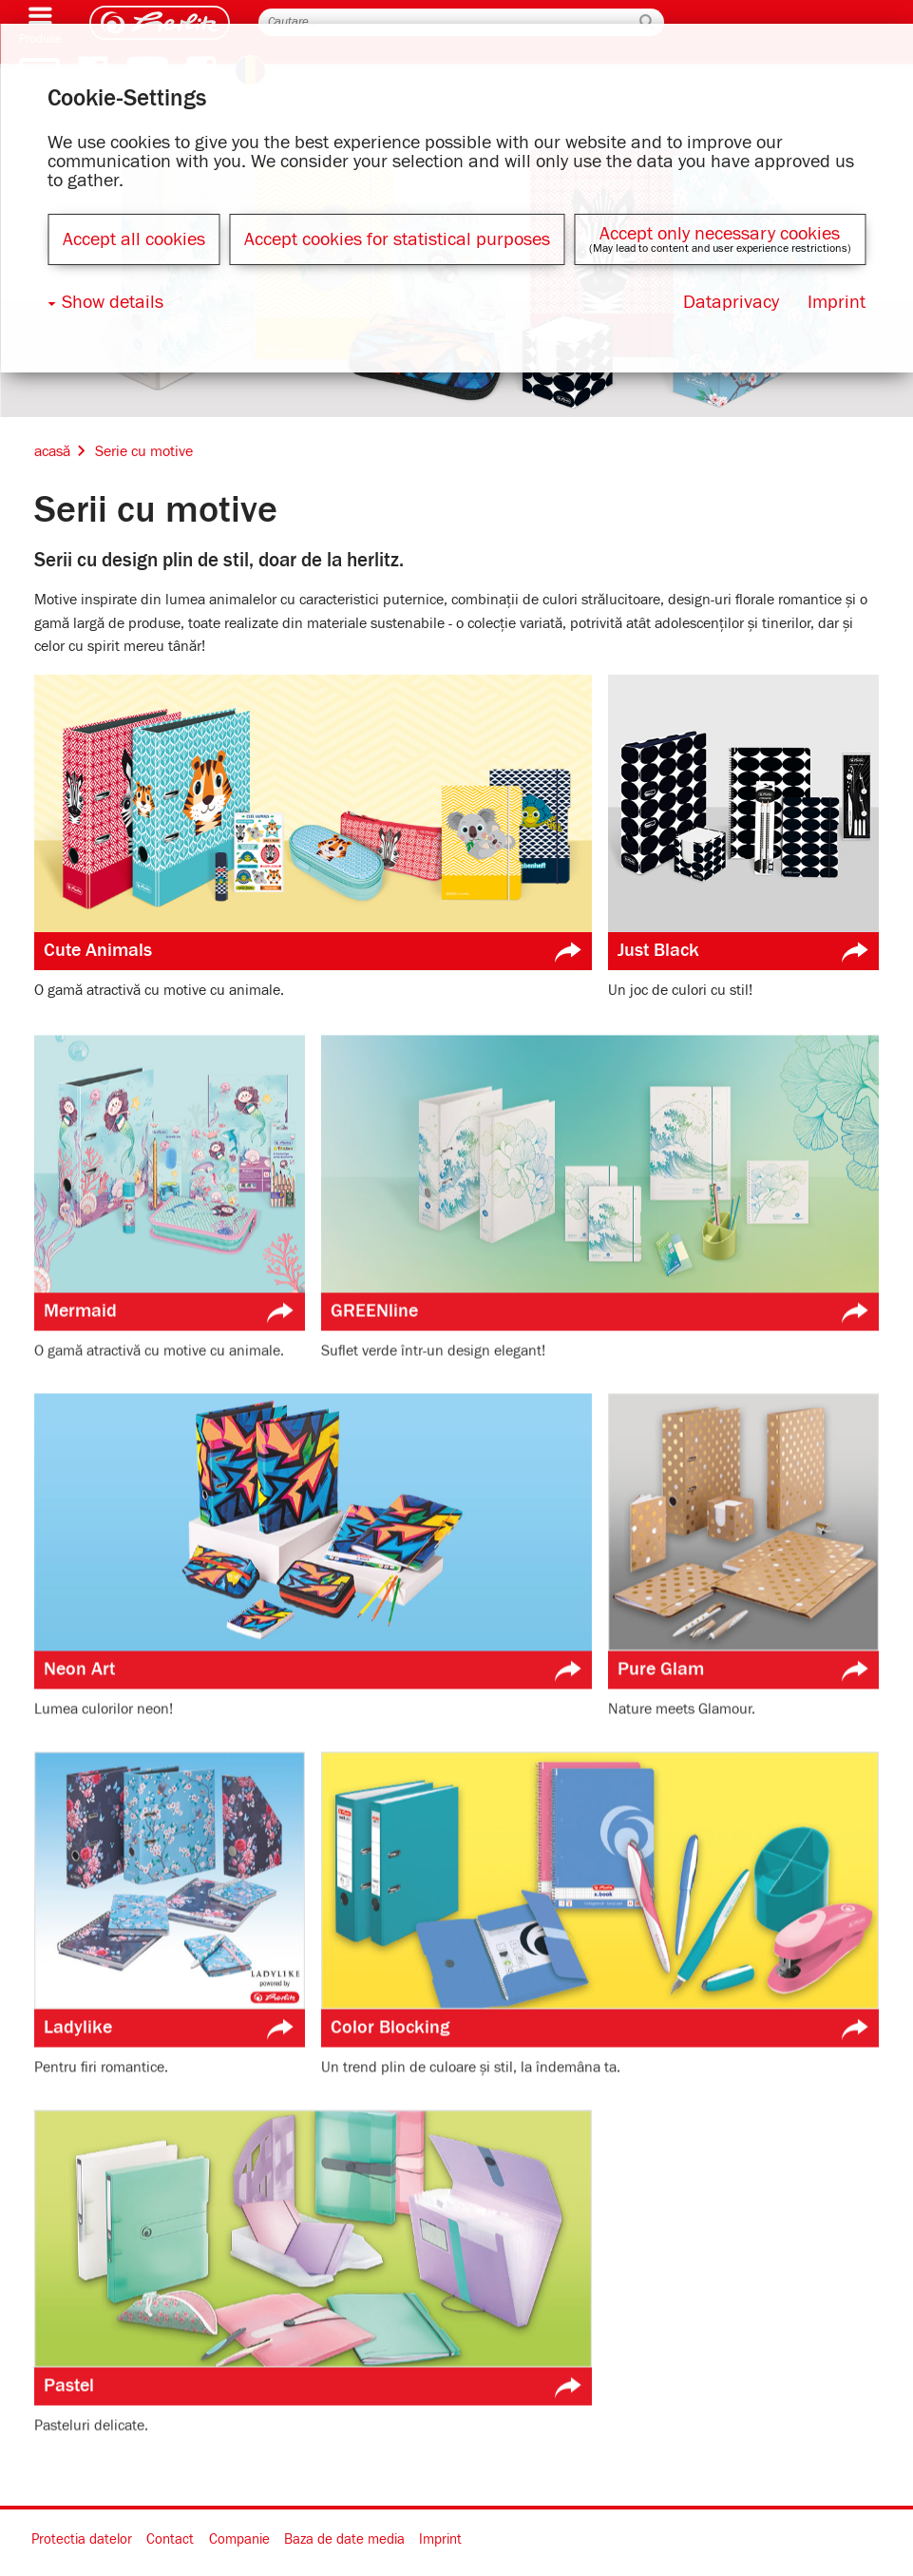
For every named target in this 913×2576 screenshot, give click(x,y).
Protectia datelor (81, 2539)
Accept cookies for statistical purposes (397, 239)
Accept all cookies (134, 239)
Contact (170, 2539)
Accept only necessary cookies (719, 233)
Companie (239, 2539)
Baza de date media (344, 2539)
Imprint (440, 2539)
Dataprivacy (731, 302)
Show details (112, 302)
